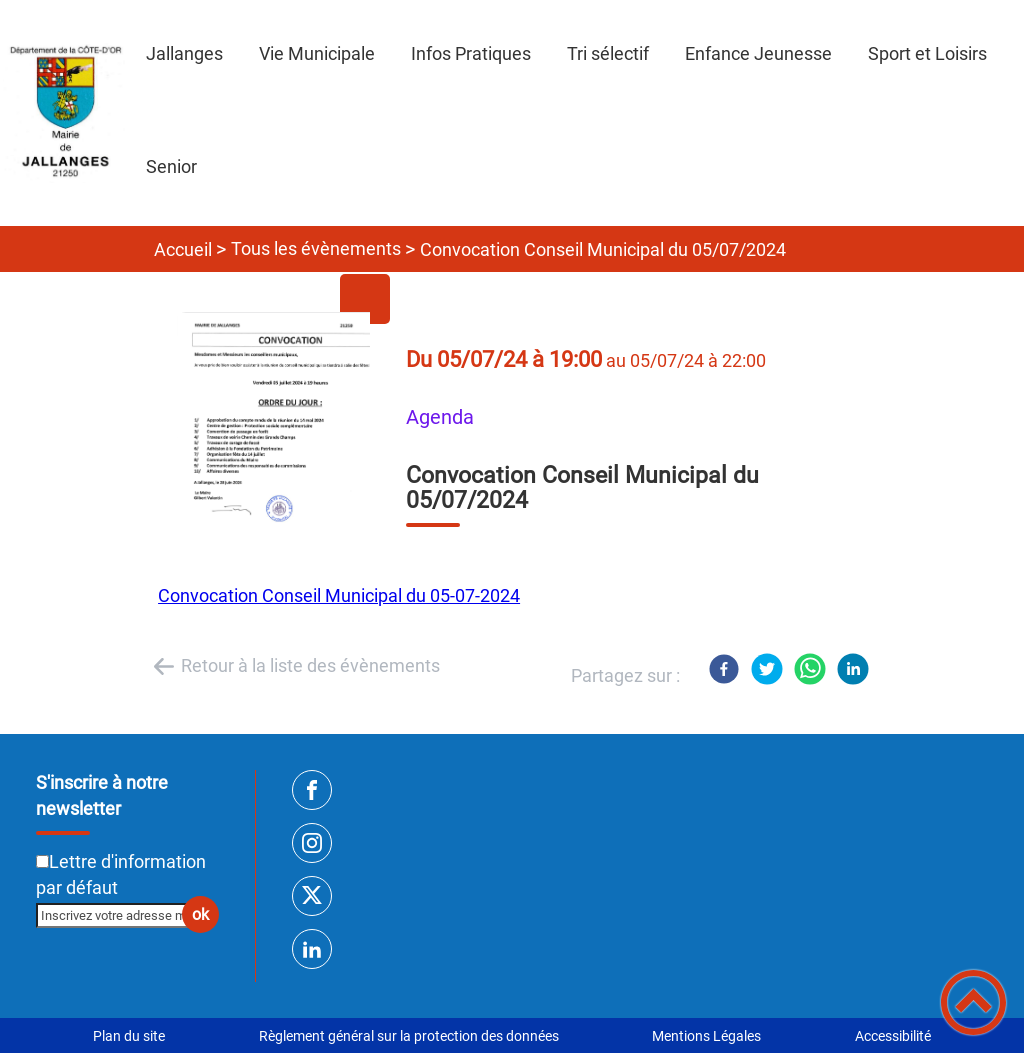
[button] (973, 1002)
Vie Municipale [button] (317, 53)
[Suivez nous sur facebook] (312, 790)
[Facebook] (724, 669)
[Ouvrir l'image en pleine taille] (282, 420)
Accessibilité (893, 1036)
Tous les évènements (316, 248)
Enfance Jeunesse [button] (758, 53)
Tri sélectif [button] (608, 53)
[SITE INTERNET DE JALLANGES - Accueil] (64, 113)
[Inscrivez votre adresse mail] (119, 915)
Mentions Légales (706, 1036)
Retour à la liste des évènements (310, 665)
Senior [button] (171, 166)
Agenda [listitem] (440, 417)
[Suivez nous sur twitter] (312, 896)
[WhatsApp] (810, 669)
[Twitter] (767, 669)
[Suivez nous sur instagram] (312, 843)
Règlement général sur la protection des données (409, 1036)
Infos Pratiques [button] (471, 53)
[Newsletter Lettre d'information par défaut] (42, 861)
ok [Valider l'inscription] (200, 914)
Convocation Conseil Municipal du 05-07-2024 (339, 595)
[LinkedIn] (853, 669)
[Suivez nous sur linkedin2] (312, 949)
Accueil (183, 249)
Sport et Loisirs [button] (927, 53)
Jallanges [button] (184, 53)
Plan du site (129, 1036)
